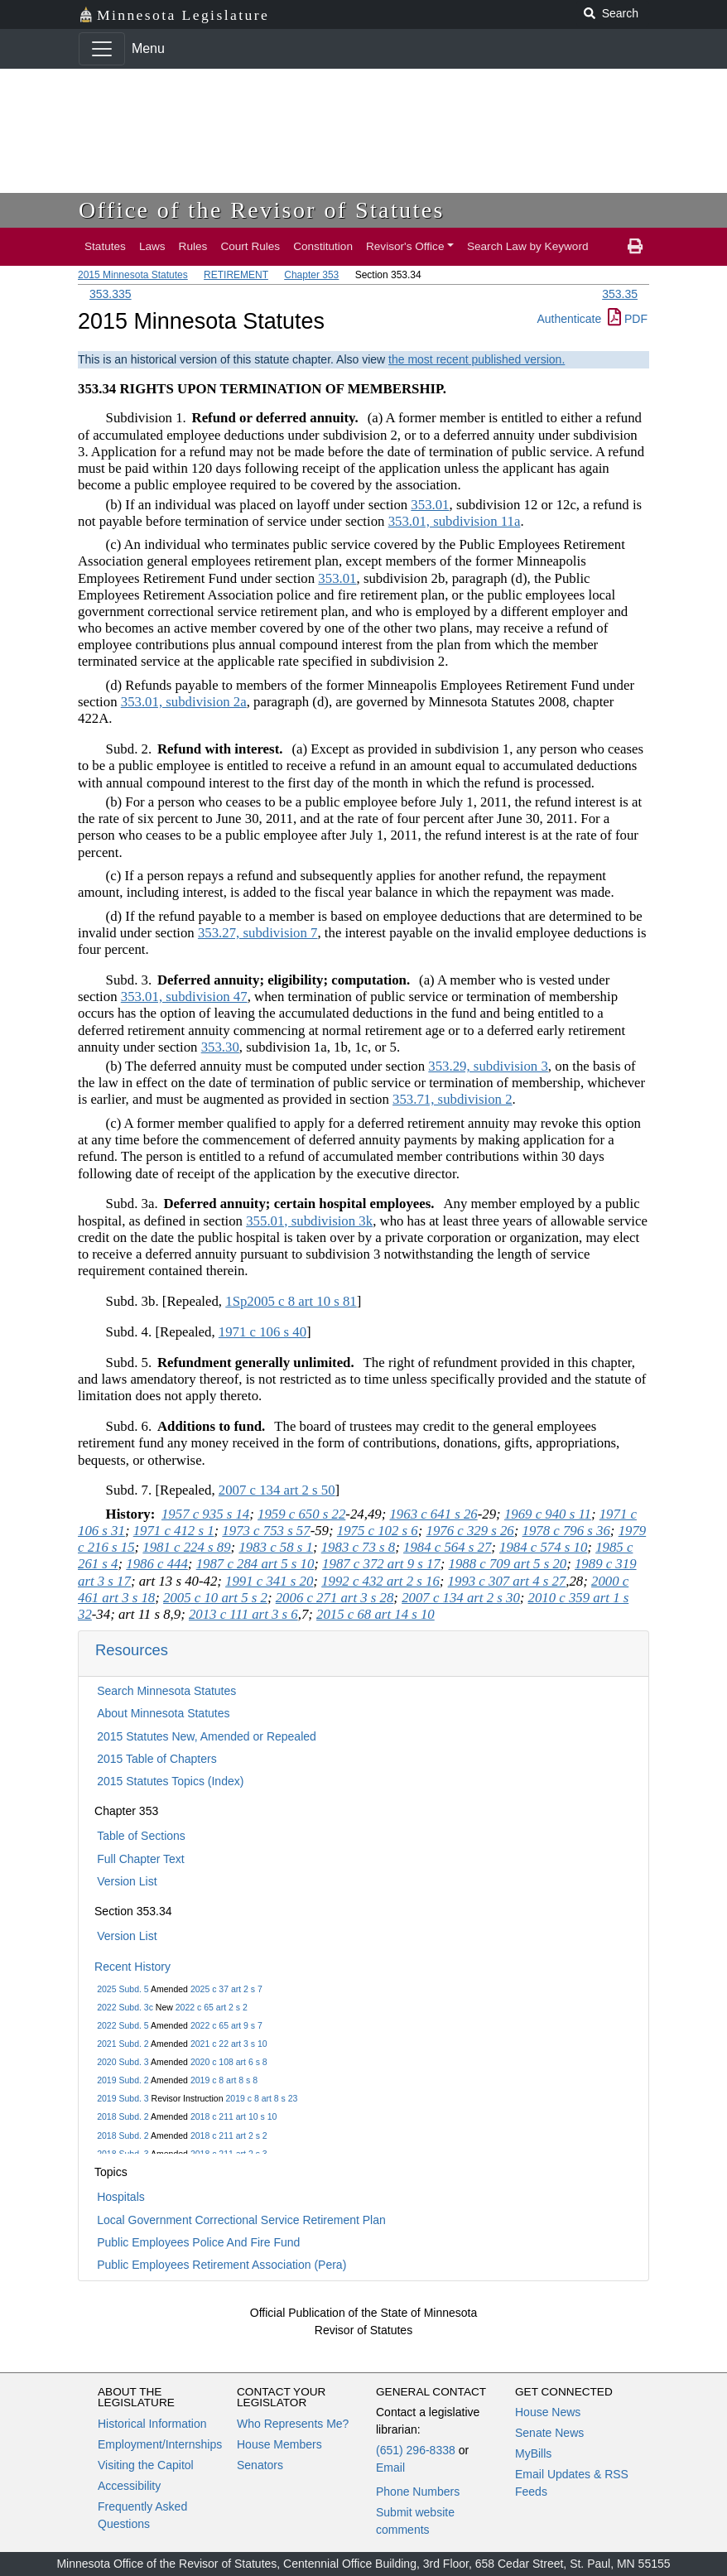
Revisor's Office (405, 246)
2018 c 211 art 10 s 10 (233, 2116)
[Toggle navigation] (102, 48)
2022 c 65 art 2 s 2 (212, 2007)
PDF (628, 318)
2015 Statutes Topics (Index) (170, 1781)
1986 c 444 (157, 1564)
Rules (193, 246)
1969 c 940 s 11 (547, 1514)
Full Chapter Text (141, 1859)
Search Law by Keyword (528, 246)
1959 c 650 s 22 (301, 1514)
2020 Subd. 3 (122, 2062)
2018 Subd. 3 (122, 2154)
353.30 (220, 1047)
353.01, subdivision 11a (454, 521)
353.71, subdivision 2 (452, 1099)
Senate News (549, 2432)
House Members (279, 2444)
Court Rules (250, 246)
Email (390, 2467)
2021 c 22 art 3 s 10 (228, 2044)
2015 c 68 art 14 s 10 (375, 1614)
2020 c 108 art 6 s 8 (228, 2062)
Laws (152, 246)
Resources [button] (131, 1650)
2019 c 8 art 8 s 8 (224, 2080)
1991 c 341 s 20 (269, 1581)
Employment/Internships (160, 2444)
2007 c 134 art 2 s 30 (461, 1598)
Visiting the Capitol (146, 2465)
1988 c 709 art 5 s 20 (508, 1564)
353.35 (620, 294)
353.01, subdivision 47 (184, 996)
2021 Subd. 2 (122, 2044)
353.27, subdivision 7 (258, 933)
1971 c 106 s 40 (262, 1332)
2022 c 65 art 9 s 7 (226, 2025)
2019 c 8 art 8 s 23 (261, 2098)
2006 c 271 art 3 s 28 (335, 1598)
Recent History (132, 1966)
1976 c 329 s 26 (469, 1530)
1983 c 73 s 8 (358, 1547)
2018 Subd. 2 (122, 2116)
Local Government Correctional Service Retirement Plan (241, 2220)
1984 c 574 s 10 (543, 1547)
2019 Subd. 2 (122, 2080)
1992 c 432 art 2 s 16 (380, 1581)
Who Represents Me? (293, 2423)
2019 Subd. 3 (122, 2098)
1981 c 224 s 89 (186, 1547)
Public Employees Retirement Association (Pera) (221, 2264)
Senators (260, 2465)
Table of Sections (141, 1835)
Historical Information (152, 2423)
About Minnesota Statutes (163, 1713)
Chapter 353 (311, 275)
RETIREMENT (236, 275)
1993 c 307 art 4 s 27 (507, 1581)
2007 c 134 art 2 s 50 (277, 1490)
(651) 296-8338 (415, 2450)
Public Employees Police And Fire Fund (198, 2242)
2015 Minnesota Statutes (133, 275)
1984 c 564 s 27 (447, 1547)
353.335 (110, 294)
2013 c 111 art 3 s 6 (243, 1614)
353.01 (430, 505)
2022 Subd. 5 (122, 2025)
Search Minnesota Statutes (166, 1690)
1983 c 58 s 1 (275, 1547)
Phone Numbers (418, 2491)
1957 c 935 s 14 (205, 1514)
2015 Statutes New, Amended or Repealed (206, 1736)
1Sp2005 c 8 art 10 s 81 (290, 1301)
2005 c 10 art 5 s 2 (215, 1598)
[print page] (635, 246)
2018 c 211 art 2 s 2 (228, 2135)
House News (547, 2412)
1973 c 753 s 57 (266, 1530)
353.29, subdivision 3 (488, 1066)
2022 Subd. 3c (125, 2007)
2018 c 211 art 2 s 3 (228, 2154)
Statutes (105, 246)
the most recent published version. (476, 359)
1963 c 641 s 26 (433, 1514)
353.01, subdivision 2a (184, 702)
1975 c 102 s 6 (377, 1530)
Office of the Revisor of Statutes (262, 210)
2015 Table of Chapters (157, 1758)
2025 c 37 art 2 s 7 (226, 1989)
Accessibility (129, 2485)
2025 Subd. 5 (122, 1989)
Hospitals (121, 2196)
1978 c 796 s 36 (566, 1530)
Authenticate (569, 318)
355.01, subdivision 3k (309, 1221)
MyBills (533, 2453)
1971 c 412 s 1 (173, 1530)
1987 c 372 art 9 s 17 (381, 1564)
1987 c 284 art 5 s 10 (255, 1564)
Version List (126, 1881)
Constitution (323, 246)
